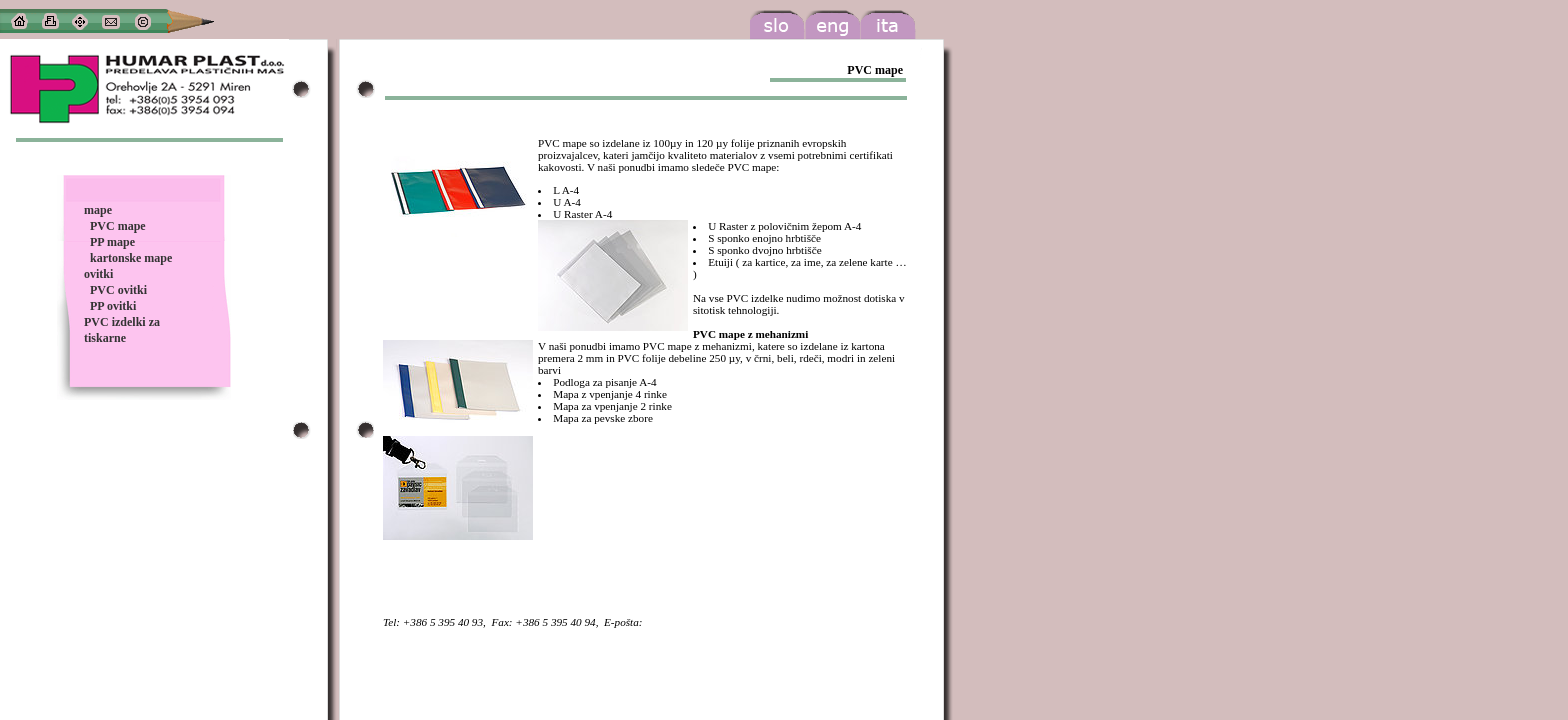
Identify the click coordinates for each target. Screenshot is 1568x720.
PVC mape (118, 226)
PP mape (112, 242)
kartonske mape (131, 258)
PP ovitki (113, 306)
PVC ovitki (118, 290)
